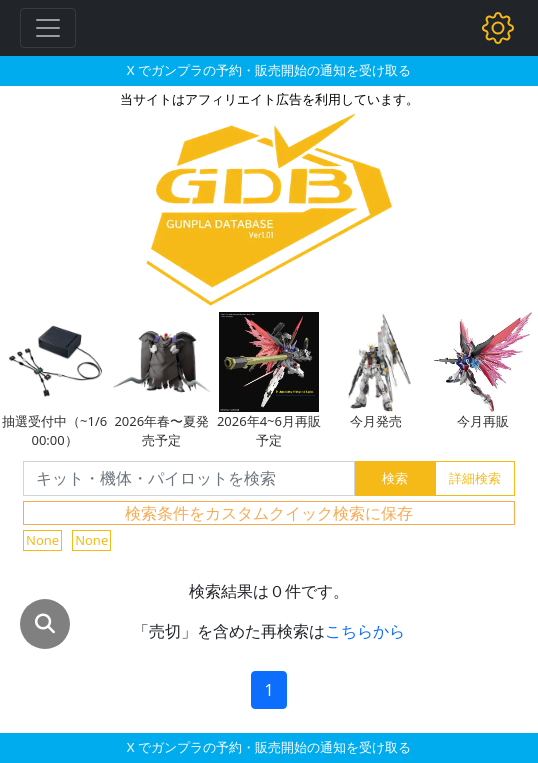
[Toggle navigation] (48, 28)
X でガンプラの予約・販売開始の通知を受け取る (269, 70)
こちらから (365, 631)
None (42, 540)
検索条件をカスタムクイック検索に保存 (269, 513)
